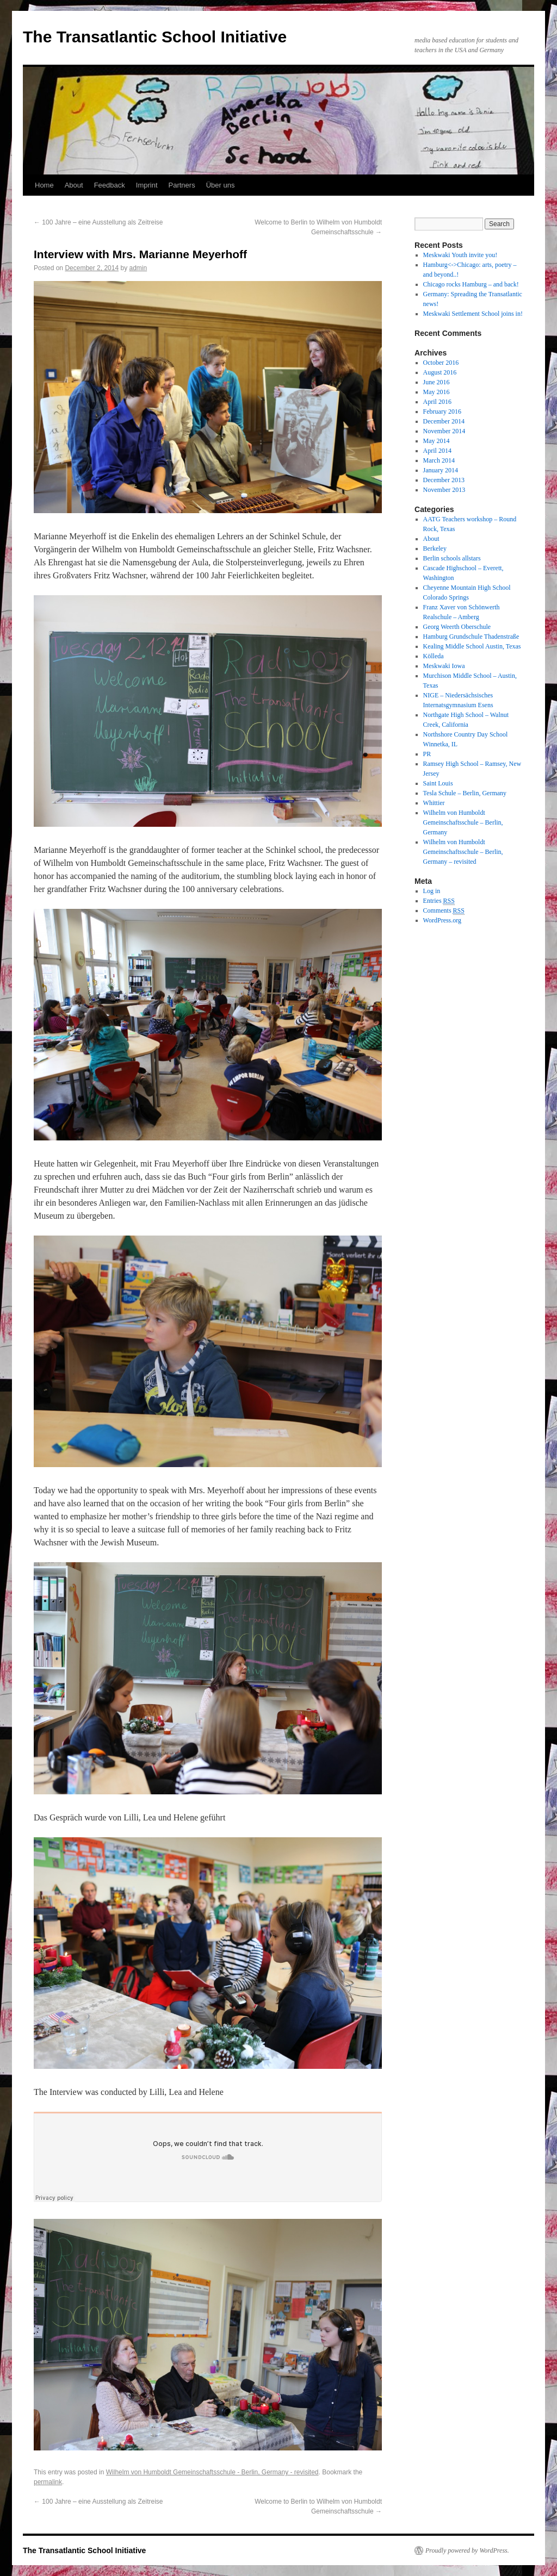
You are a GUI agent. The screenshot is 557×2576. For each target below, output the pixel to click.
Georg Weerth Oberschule (457, 627)
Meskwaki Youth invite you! (460, 255)
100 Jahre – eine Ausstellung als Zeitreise (98, 222)
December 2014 (444, 421)
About (74, 185)
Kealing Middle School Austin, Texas (472, 646)
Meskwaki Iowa (444, 666)
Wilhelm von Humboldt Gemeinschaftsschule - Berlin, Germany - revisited (212, 2472)
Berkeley (435, 548)
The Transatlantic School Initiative (155, 37)
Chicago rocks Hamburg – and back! (471, 284)
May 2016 (436, 392)
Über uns (220, 185)
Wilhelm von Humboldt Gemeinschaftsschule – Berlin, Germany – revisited (463, 851)
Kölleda (433, 656)
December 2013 (444, 480)
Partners (182, 185)
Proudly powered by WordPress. (467, 2550)
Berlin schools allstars (452, 558)
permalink (48, 2482)
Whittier (434, 803)
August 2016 (440, 372)
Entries (439, 901)
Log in (432, 891)
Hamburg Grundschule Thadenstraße (471, 636)
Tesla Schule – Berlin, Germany (464, 793)
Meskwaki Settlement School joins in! (473, 313)
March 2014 (439, 460)
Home (44, 185)
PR (427, 754)
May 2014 (436, 441)
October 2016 (441, 362)
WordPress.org (442, 920)
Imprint (147, 185)
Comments (444, 911)
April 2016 (437, 402)
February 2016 (442, 411)
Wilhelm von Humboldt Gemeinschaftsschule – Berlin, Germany (463, 822)
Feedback (109, 185)
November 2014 (444, 431)
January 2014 (440, 470)
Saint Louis (438, 783)
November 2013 (444, 490)
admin (138, 268)
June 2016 (436, 382)
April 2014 (437, 450)
